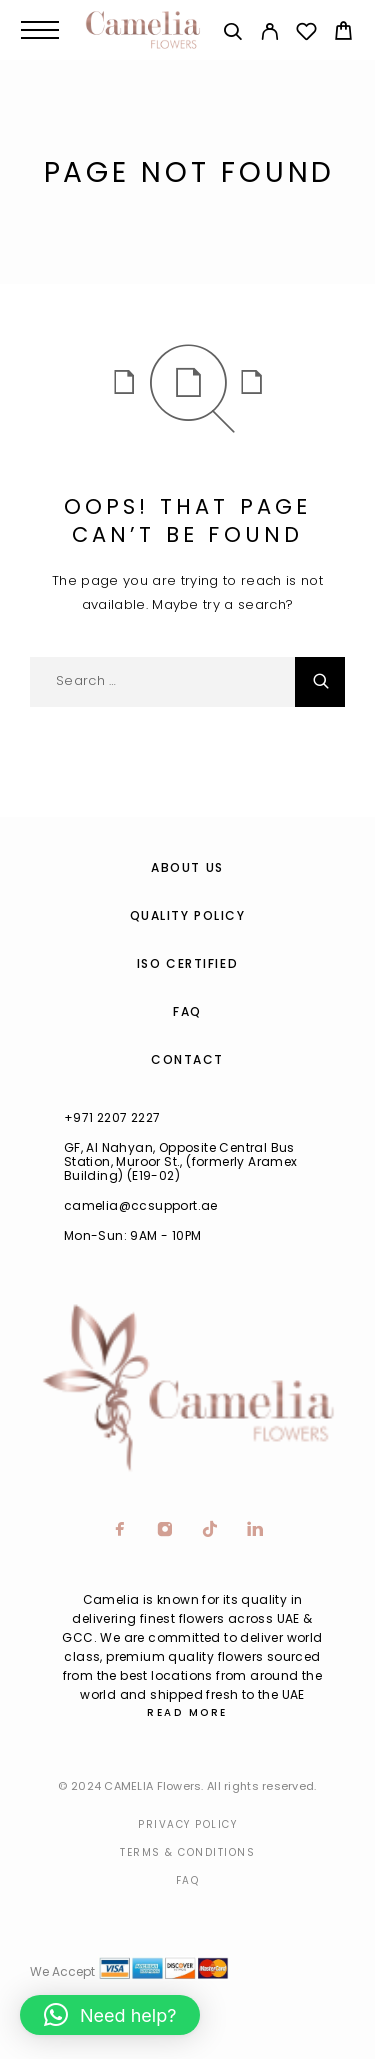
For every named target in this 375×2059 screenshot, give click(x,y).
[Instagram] (165, 1531)
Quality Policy (188, 915)
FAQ (187, 1011)
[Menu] (40, 30)
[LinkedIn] (255, 1531)
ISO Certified (187, 963)
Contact (187, 1059)
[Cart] (343, 33)
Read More (187, 1712)
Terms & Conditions (187, 1852)
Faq (188, 1880)
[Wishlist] (306, 34)
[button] (110, 2015)
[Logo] (143, 30)
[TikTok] (210, 1531)
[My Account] (269, 34)
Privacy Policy (187, 1824)
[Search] (232, 34)
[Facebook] (120, 1531)
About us (187, 867)
